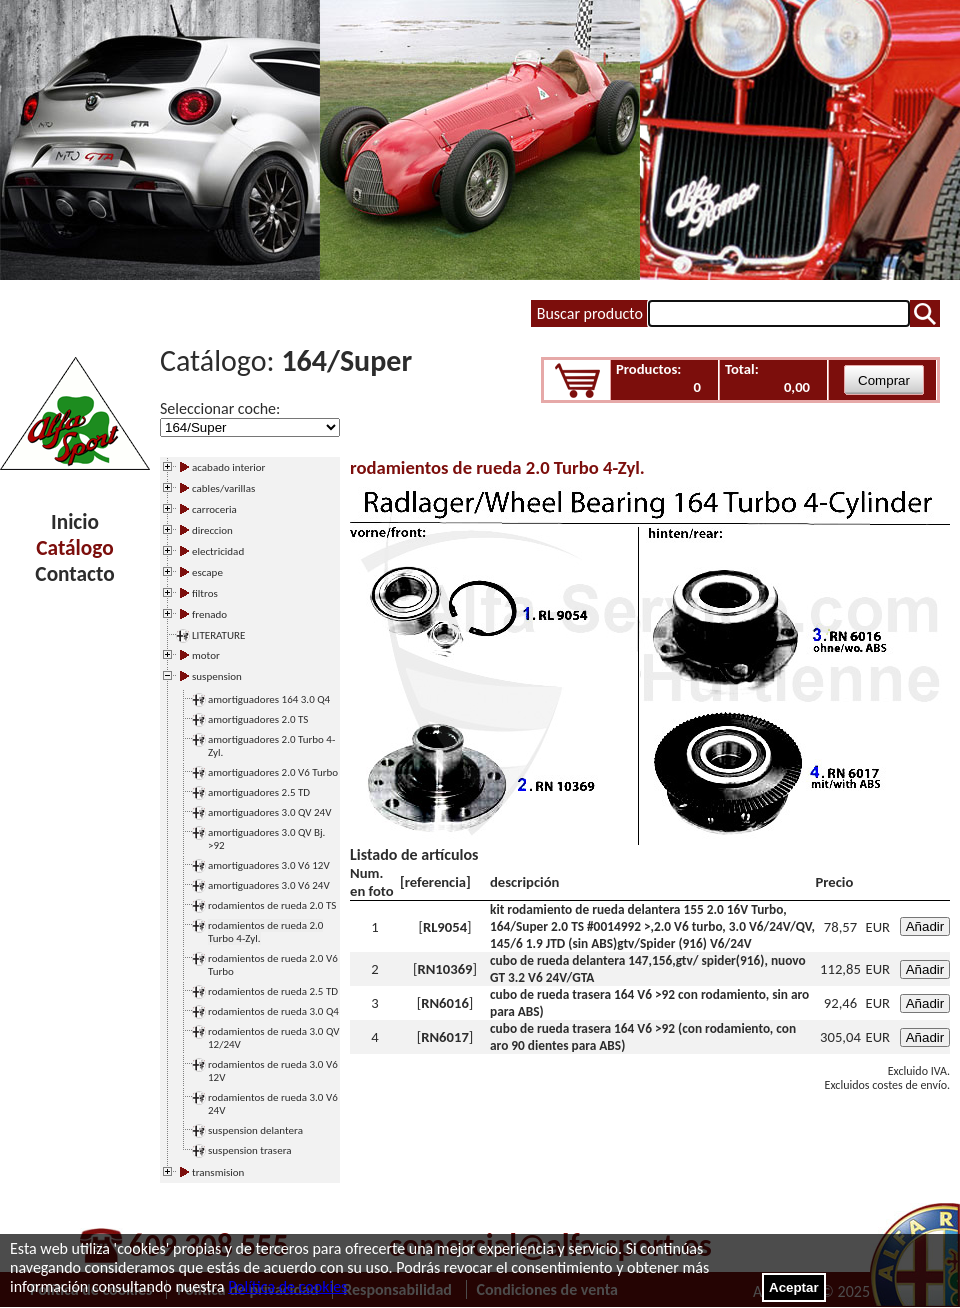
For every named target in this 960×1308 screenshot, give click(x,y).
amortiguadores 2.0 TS (258, 719)
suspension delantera (255, 1130)
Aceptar (794, 1287)
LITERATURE (218, 635)
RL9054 (445, 927)
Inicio (75, 522)
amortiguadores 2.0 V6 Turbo (273, 772)
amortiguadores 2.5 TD (259, 792)
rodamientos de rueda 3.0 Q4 (273, 1011)
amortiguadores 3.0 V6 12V (269, 865)
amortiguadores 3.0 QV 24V (269, 812)
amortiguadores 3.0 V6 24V (269, 885)
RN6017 (445, 1037)
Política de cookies (287, 1286)
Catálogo (74, 548)
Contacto (74, 574)
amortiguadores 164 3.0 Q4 (269, 699)
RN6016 (445, 1003)
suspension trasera (250, 1150)
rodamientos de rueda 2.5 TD (273, 991)
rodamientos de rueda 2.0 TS (272, 905)
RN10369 (444, 969)
